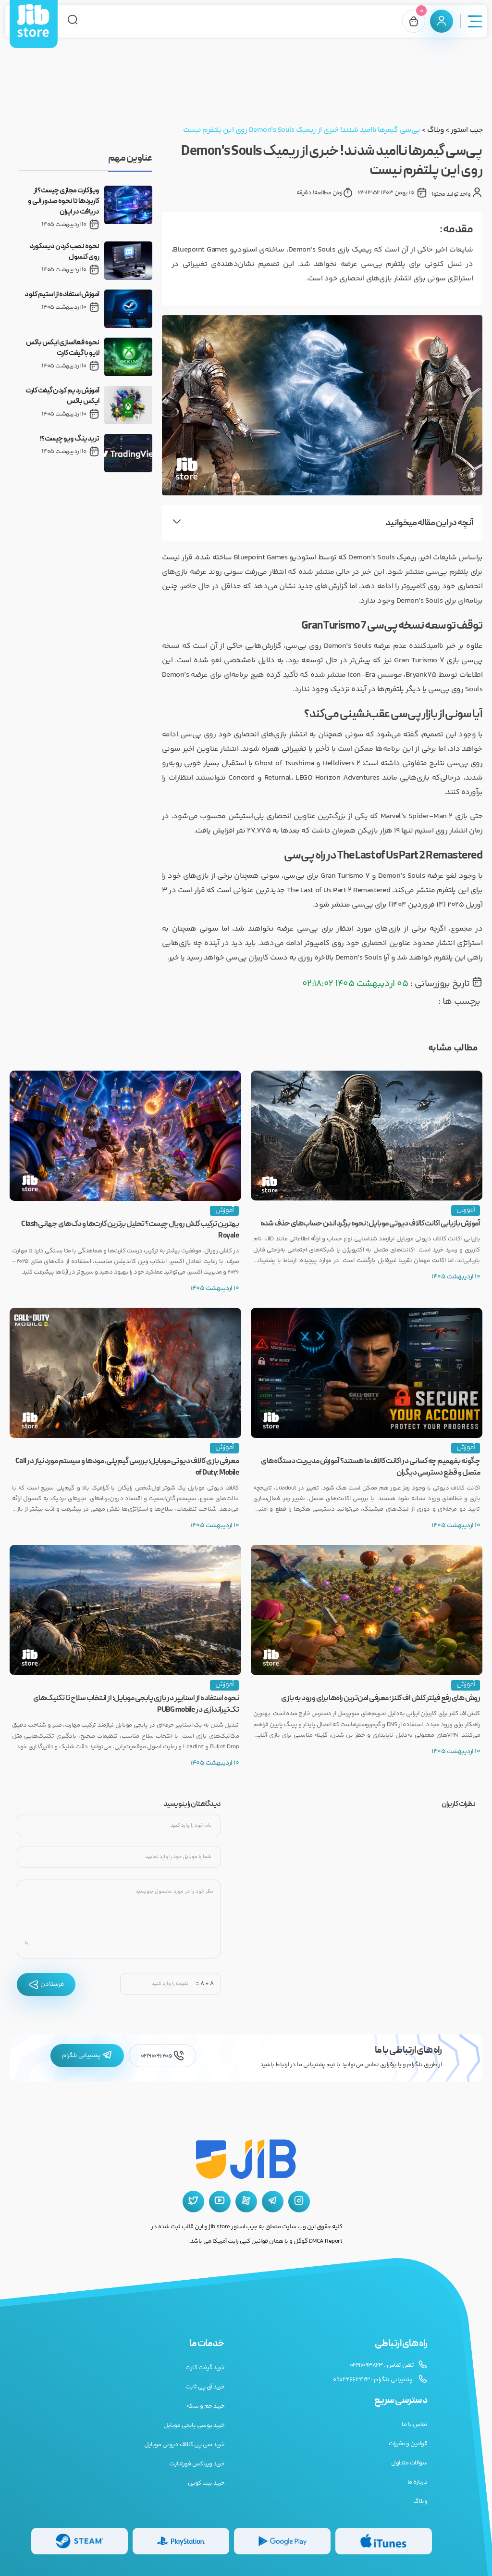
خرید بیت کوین (206, 2483)
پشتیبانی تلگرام (87, 2055)
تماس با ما (414, 2424)
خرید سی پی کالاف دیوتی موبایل (184, 2445)
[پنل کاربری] (441, 21)
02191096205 (162, 2056)
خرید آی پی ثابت (205, 2387)
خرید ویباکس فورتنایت (196, 2464)
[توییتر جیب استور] (193, 2201)
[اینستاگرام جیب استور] (299, 2201)
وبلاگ (435, 130)
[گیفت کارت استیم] (79, 2541)
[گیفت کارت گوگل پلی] (282, 2541)
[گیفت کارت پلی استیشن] (181, 2541)
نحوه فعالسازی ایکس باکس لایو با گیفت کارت (62, 348)
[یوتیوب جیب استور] (220, 2201)
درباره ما (417, 2482)
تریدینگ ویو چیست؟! (69, 439)
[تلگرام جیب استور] (272, 2201)
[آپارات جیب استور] (246, 2201)
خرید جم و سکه (205, 2406)
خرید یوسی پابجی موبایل (193, 2425)
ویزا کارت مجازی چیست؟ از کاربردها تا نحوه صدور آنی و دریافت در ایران (63, 201)
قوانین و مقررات (408, 2444)
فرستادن (46, 1984)
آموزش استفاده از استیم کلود (62, 295)
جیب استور (467, 130)
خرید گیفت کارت (204, 2368)
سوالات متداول (409, 2463)
